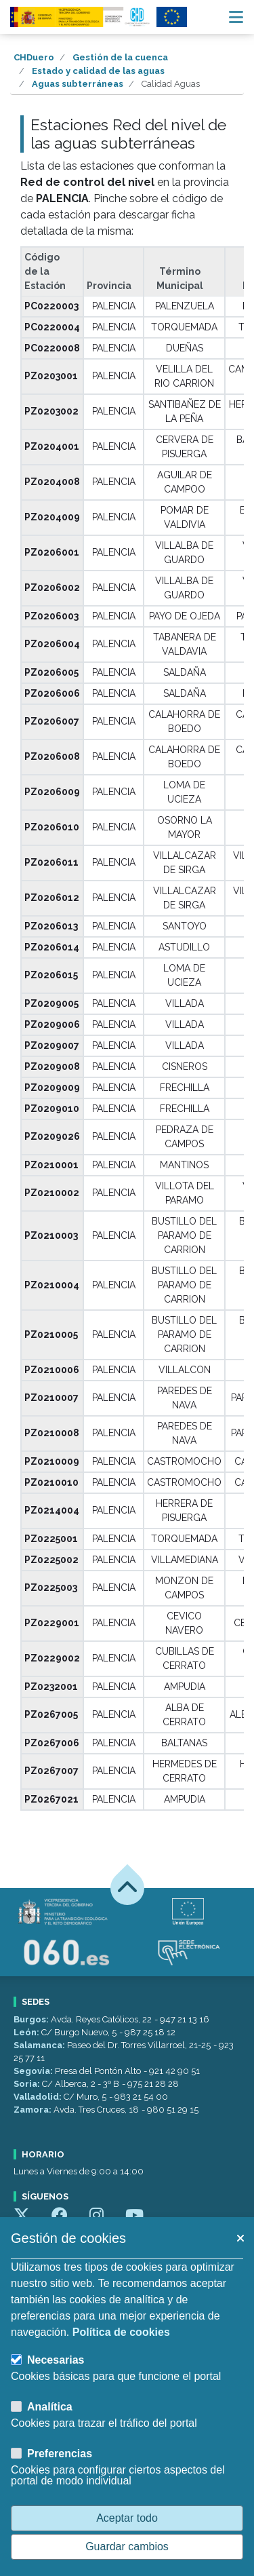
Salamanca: (40, 2045)
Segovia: (34, 2071)
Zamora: (34, 2109)
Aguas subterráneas (77, 84)
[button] (239, 2238)
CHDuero (34, 57)
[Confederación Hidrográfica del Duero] (80, 17)
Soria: (28, 2084)
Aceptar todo (127, 2518)
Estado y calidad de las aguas (98, 71)
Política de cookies (121, 2332)
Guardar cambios (127, 2546)
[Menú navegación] (236, 17)
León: (27, 2032)
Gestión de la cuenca (120, 57)
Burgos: (32, 2019)
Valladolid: (39, 2097)
